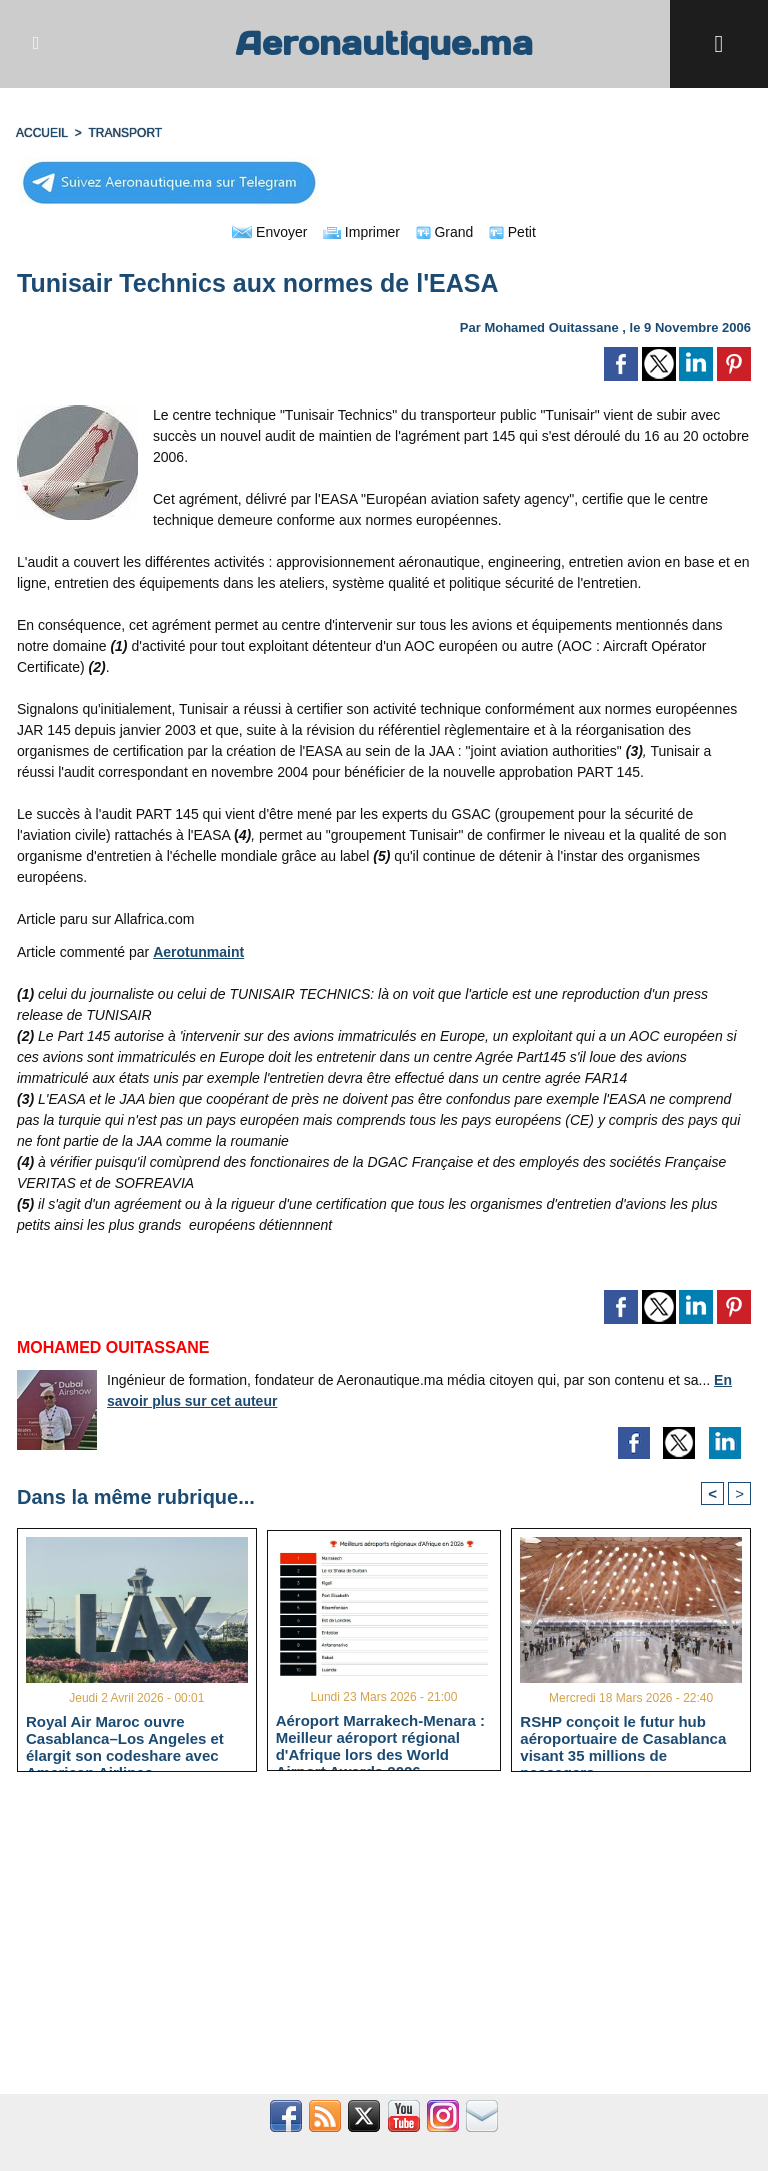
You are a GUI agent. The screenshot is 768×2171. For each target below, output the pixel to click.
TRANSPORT (125, 133)
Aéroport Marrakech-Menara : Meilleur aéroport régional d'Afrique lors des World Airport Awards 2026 (380, 1737)
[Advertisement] (384, 1944)
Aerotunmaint (198, 952)
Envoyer (269, 232)
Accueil (42, 133)
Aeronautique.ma (384, 43)
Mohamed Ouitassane (551, 327)
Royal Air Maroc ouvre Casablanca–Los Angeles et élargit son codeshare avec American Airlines (125, 1738)
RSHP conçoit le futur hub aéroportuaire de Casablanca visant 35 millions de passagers (623, 1738)
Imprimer (361, 232)
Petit (512, 232)
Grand (445, 232)
